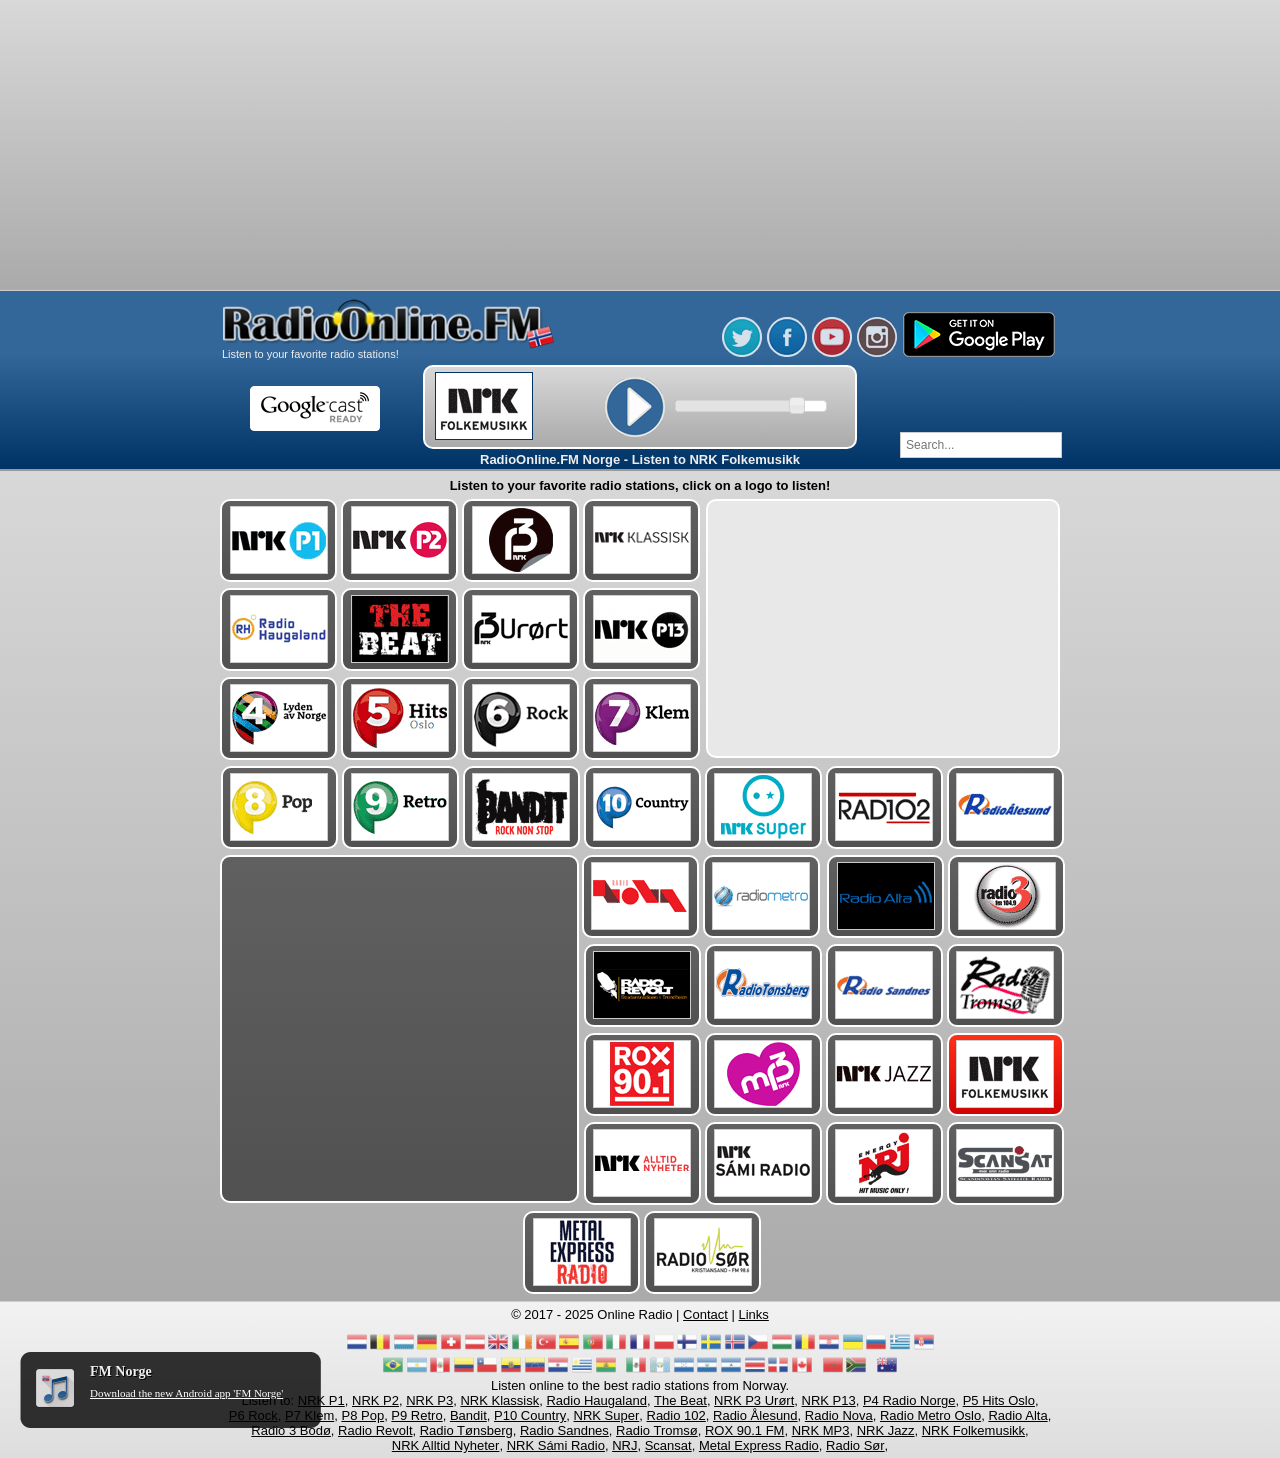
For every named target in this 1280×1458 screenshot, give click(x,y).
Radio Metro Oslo (930, 1415)
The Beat (680, 1400)
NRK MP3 (821, 1430)
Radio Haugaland (596, 1400)
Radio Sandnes (564, 1430)
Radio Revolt (375, 1430)
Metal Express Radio (759, 1445)
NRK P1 (321, 1400)
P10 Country (530, 1415)
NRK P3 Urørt (754, 1400)
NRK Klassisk (499, 1400)
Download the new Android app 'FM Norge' (186, 1393)
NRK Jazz (886, 1430)
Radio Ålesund (755, 1415)
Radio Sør (855, 1445)
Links (754, 1314)
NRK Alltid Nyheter (446, 1445)
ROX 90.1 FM (744, 1430)
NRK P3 (429, 1400)
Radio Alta (1017, 1415)
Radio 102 (676, 1415)
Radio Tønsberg (466, 1430)
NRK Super (607, 1415)
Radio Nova (839, 1415)
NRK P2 (375, 1400)
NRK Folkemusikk (973, 1430)
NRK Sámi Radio (556, 1445)
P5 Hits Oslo (999, 1400)
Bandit (468, 1415)
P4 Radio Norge (909, 1400)
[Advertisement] (640, 50)
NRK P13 (829, 1400)
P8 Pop (362, 1415)
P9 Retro (416, 1415)
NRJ (624, 1445)
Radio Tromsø (657, 1430)
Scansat (668, 1445)
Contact (705, 1314)
